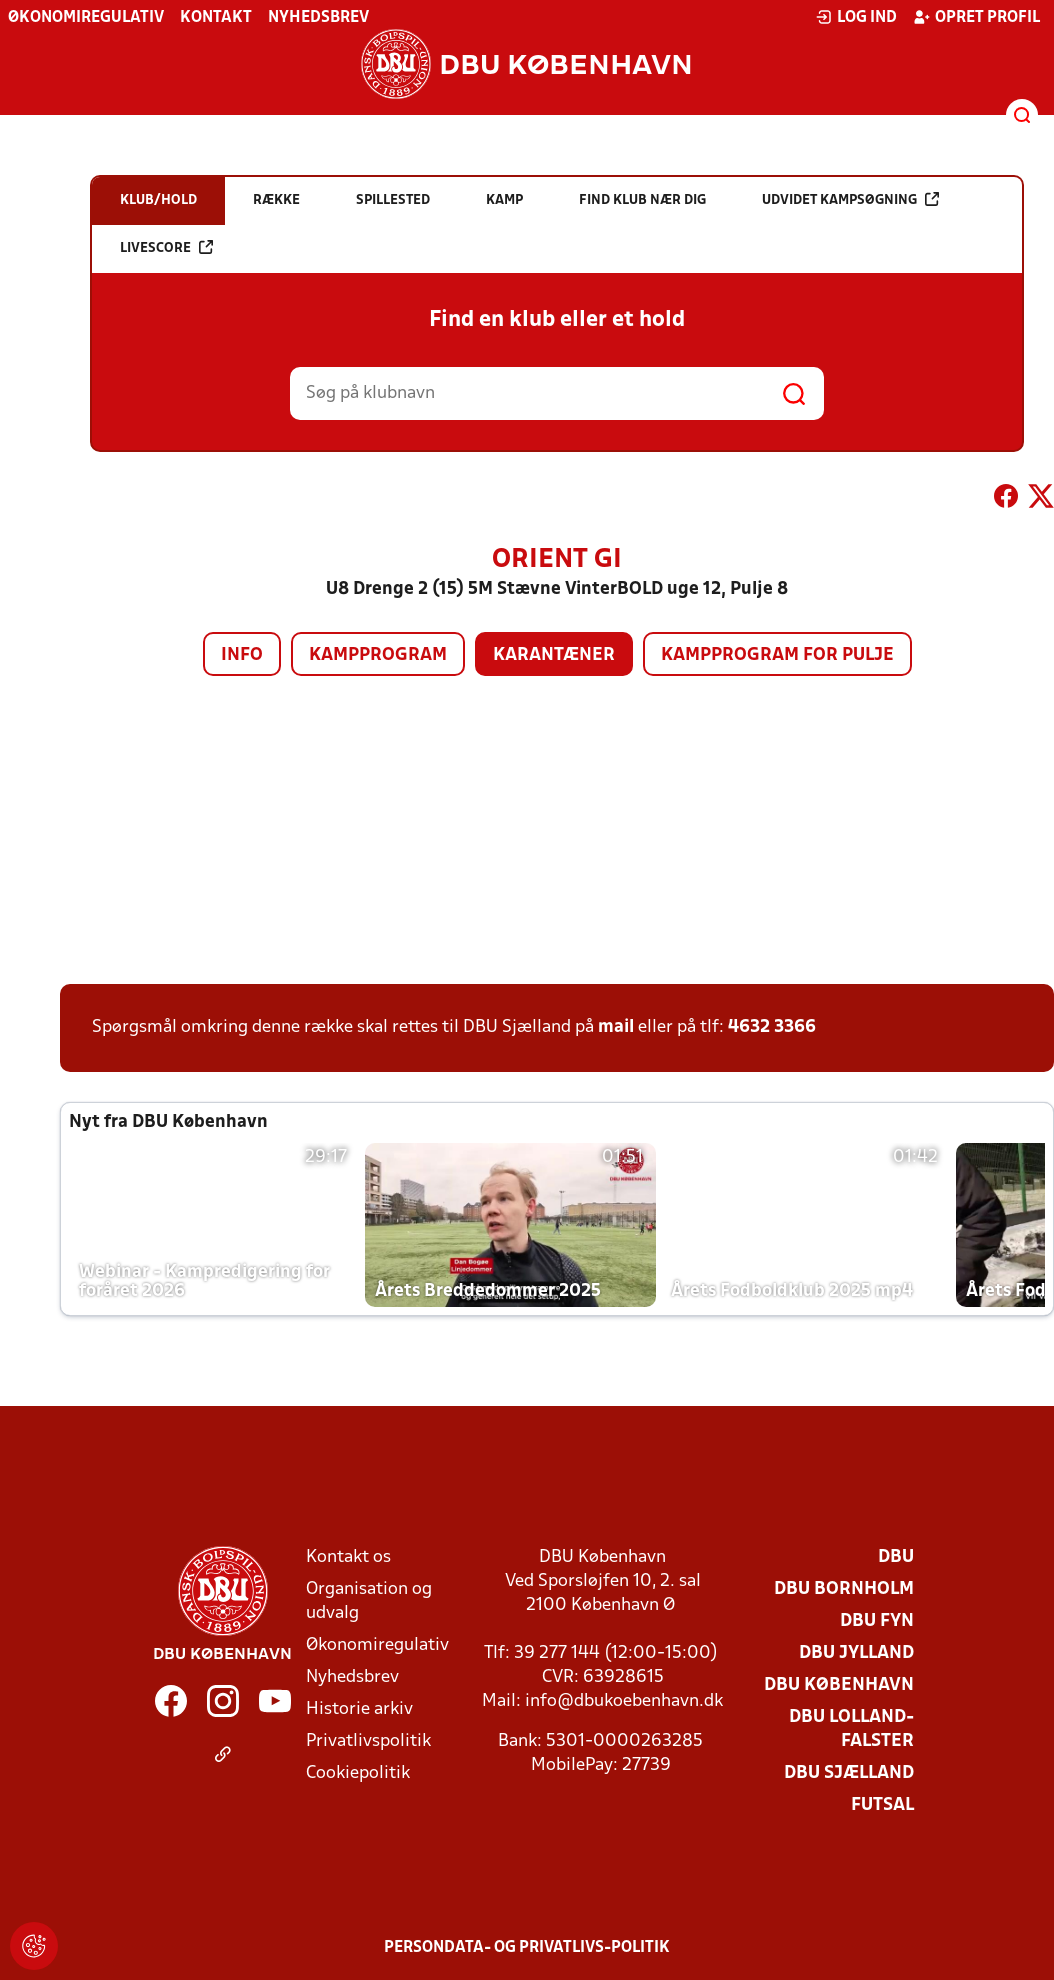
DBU (896, 1557)
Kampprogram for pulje (777, 655)
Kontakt (216, 18)
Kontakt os (348, 1557)
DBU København (839, 1685)
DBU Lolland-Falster (851, 1729)
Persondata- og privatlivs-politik (527, 1948)
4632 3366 (772, 1027)
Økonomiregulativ (86, 18)
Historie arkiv (359, 1709)
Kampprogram (378, 655)
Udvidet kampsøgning (850, 199)
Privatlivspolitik (368, 1741)
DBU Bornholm (844, 1589)
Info (242, 655)
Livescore (166, 247)
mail (616, 1027)
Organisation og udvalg (369, 1601)
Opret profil (976, 17)
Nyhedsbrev (318, 18)
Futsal (882, 1805)
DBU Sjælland (849, 1773)
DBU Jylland (856, 1653)
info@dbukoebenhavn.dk (624, 1701)
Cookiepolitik (358, 1773)
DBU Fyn (877, 1621)
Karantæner (554, 655)
